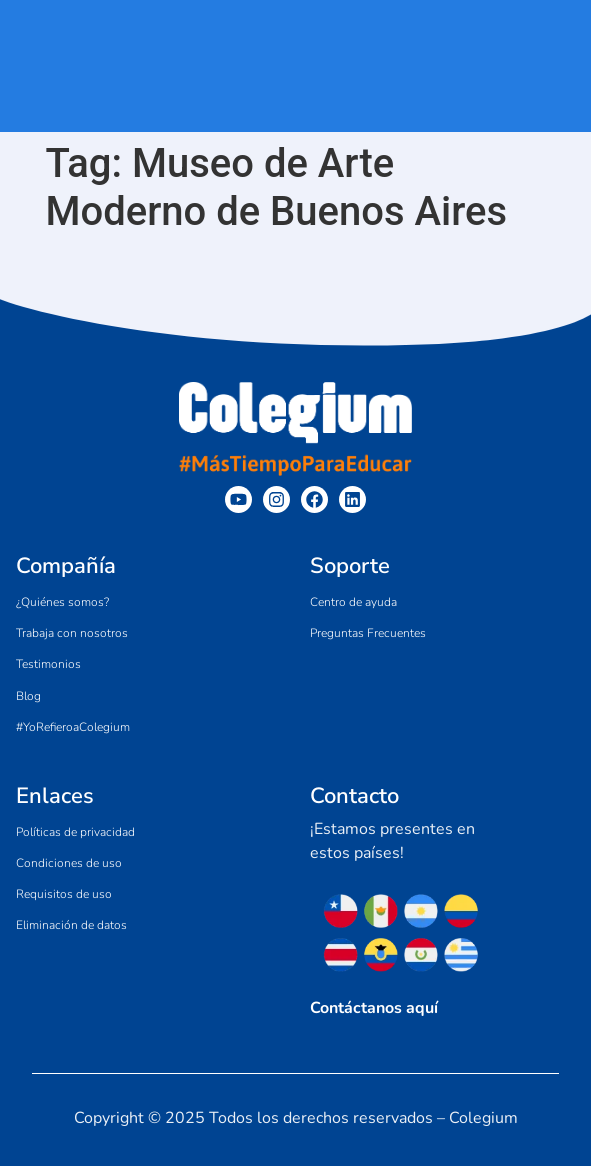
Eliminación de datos (71, 925)
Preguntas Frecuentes (368, 633)
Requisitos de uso (64, 894)
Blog (28, 696)
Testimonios (48, 664)
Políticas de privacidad (75, 832)
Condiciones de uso (69, 863)
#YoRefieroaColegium (73, 727)
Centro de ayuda (353, 602)
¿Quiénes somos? (62, 602)
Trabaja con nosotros (72, 633)
